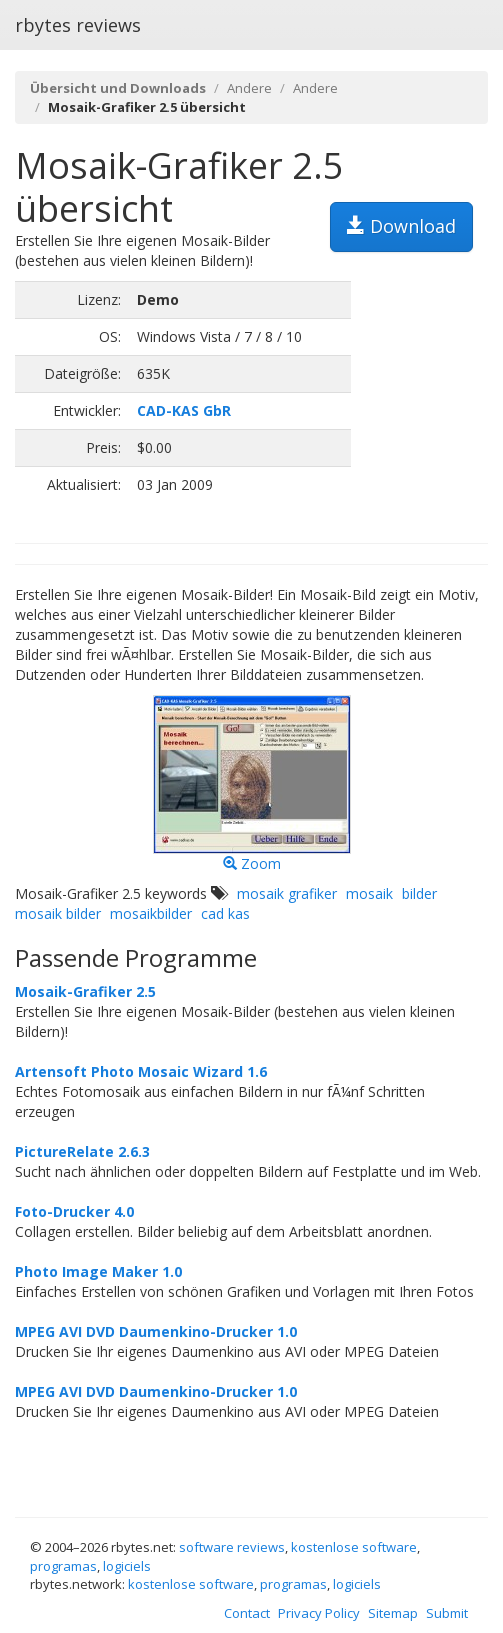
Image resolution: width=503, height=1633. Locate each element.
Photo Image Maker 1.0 (98, 1271)
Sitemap (393, 1613)
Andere (249, 88)
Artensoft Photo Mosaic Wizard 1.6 (141, 1071)
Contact (247, 1613)
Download (401, 226)
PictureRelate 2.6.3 (82, 1151)
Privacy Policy (319, 1613)
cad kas (225, 913)
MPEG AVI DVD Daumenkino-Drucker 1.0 (156, 1331)
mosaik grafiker (287, 893)
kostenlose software (354, 1547)
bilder (419, 893)
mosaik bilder (58, 913)
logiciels (127, 1566)
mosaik (369, 893)
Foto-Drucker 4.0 (74, 1211)
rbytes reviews (78, 25)
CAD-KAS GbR (184, 410)
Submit (447, 1613)
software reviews (232, 1547)
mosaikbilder (151, 913)
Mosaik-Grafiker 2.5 (85, 991)
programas (63, 1566)
